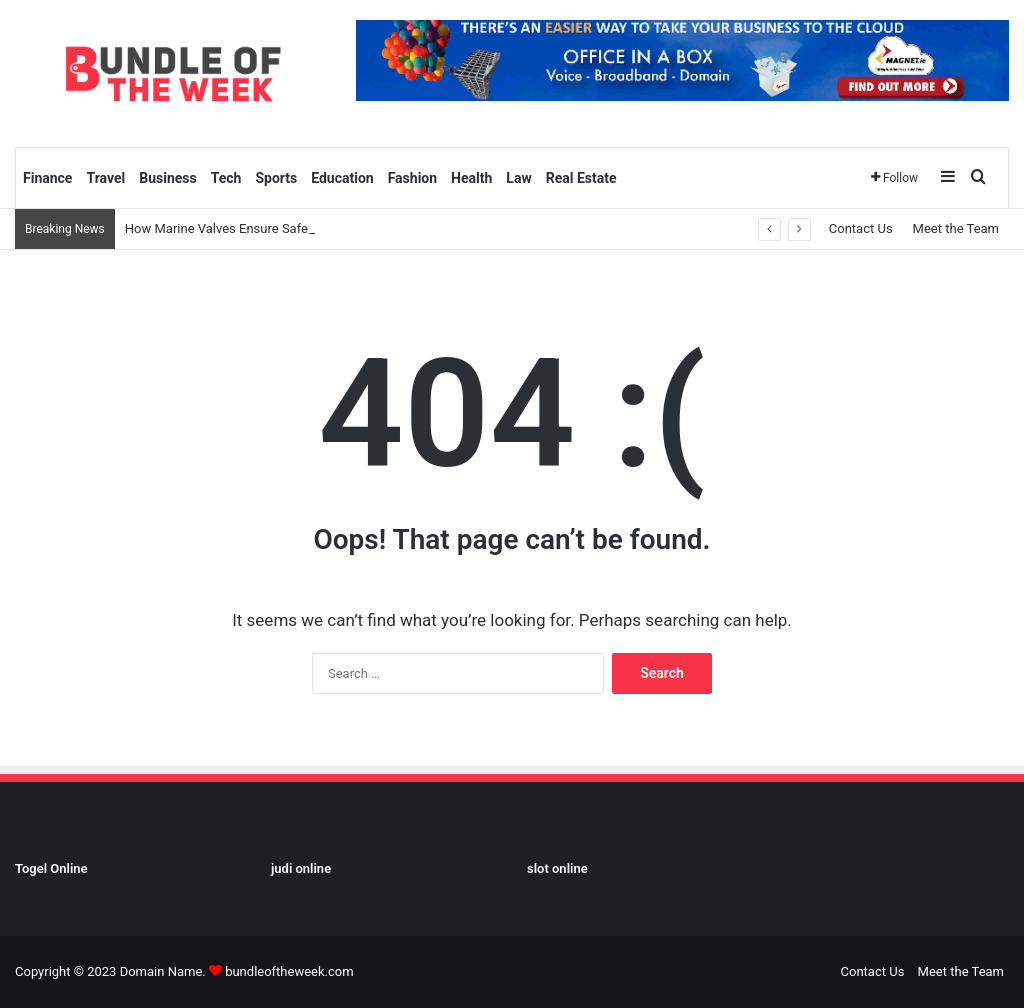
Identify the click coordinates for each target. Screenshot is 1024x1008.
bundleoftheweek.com (289, 971)
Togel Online (51, 868)
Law (518, 178)
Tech (226, 178)
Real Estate (581, 178)
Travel (105, 178)
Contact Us (861, 228)
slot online (557, 868)
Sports (276, 178)
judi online (301, 868)
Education (342, 178)
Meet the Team (956, 228)
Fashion (412, 178)
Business (167, 178)
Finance (47, 178)
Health (471, 178)
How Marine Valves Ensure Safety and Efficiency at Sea (283, 228)
